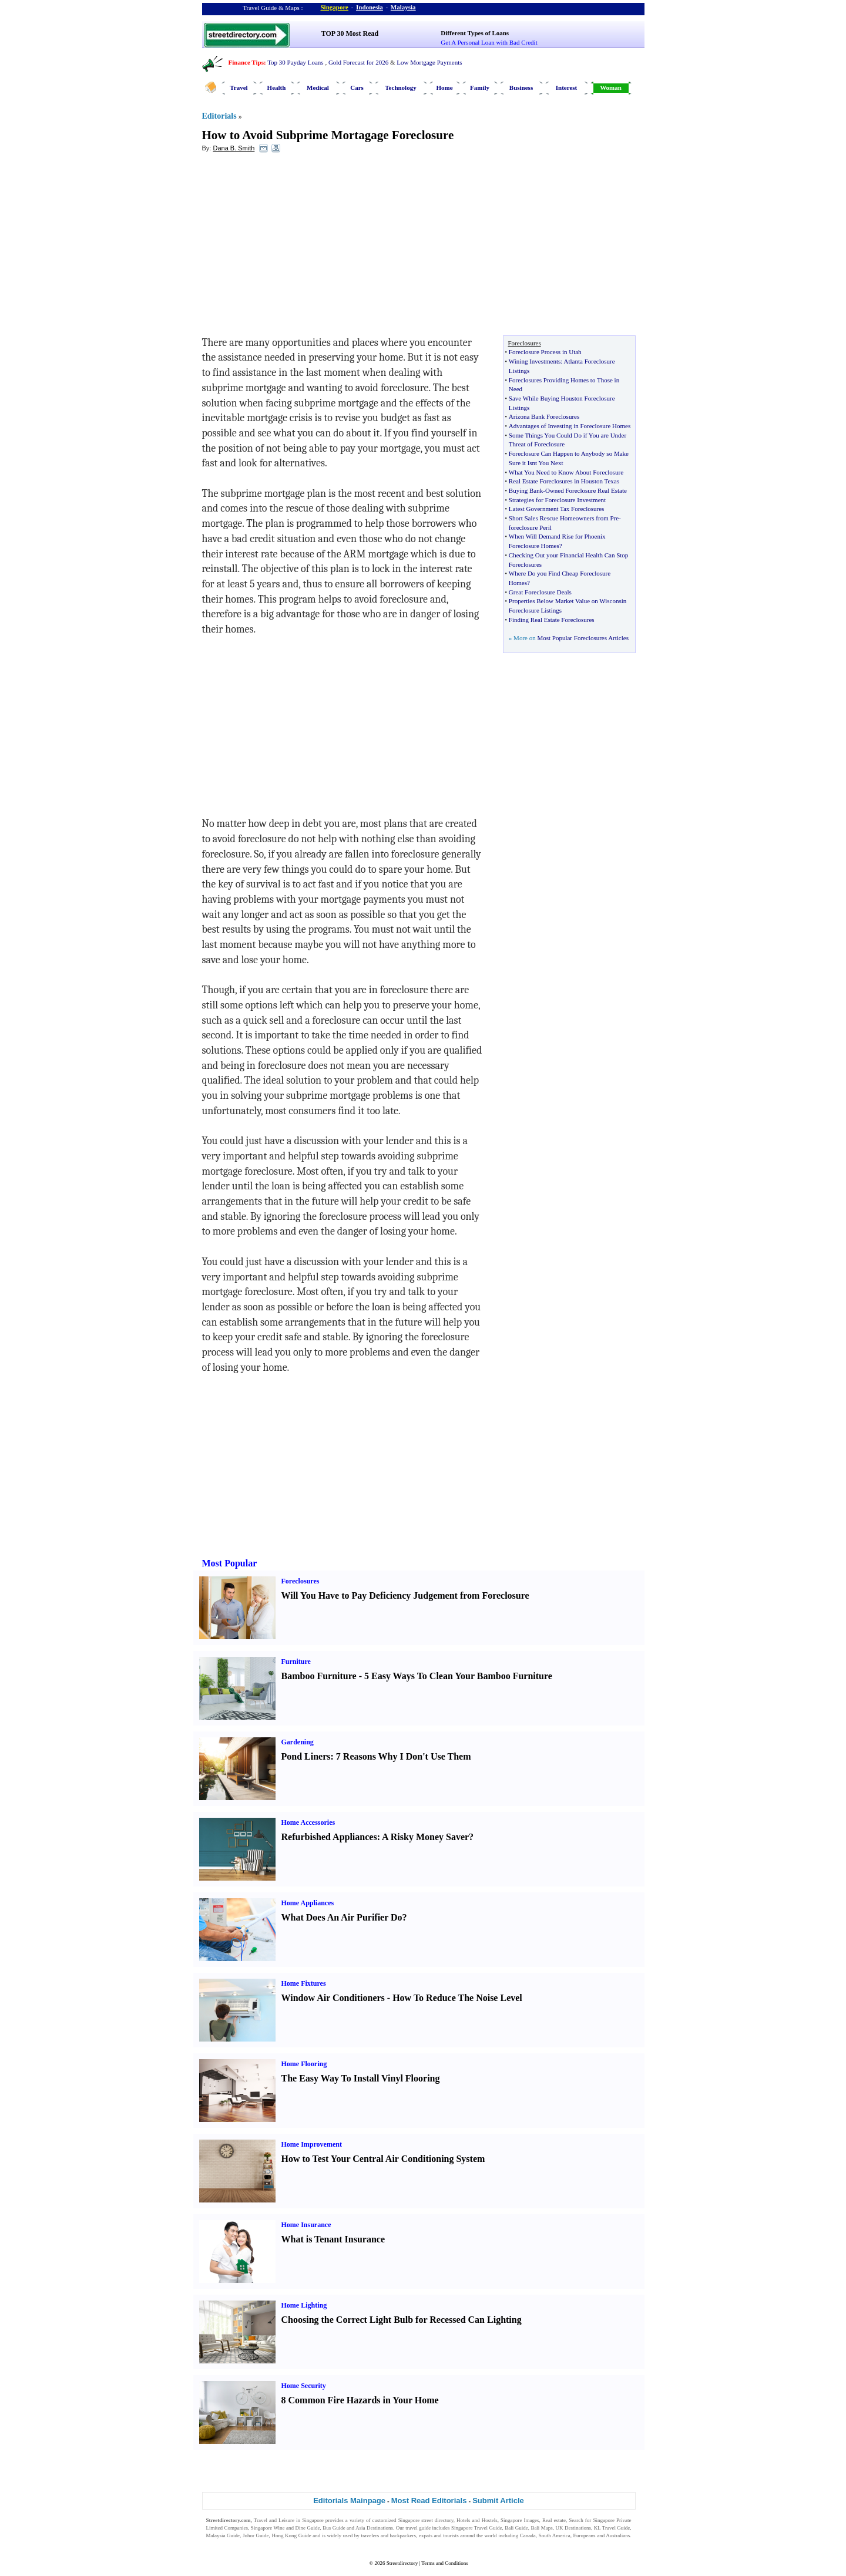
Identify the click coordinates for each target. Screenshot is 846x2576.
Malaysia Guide (223, 2535)
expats (425, 2535)
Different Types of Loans (475, 32)
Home (444, 87)
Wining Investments (534, 361)
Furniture (296, 1661)
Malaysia (403, 7)
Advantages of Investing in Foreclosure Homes (569, 425)
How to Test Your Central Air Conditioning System (383, 2159)
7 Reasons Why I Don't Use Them (403, 1756)
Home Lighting (304, 2305)
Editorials (219, 116)
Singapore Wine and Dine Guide (285, 2528)
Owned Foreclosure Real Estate (586, 490)
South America (554, 2535)
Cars (357, 87)
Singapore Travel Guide (476, 2528)
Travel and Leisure (274, 2520)
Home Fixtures (303, 1983)
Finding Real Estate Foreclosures (552, 619)
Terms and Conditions (444, 2563)
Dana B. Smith (233, 148)
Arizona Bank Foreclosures (544, 416)
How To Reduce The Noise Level (457, 1998)
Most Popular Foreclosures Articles (583, 637)
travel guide (418, 2528)
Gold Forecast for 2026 (358, 62)
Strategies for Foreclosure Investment (557, 499)
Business (521, 87)
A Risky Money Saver (425, 1837)
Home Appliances (307, 1903)
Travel (238, 87)
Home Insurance (306, 2225)
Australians (618, 2535)
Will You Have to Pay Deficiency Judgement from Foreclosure (405, 1595)
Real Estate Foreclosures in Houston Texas (564, 481)
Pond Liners (306, 1756)
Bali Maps (541, 2528)
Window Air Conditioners (333, 1998)
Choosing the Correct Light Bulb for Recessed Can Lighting (401, 2320)
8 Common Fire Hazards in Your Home (360, 2400)
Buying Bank (526, 490)
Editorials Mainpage (349, 2500)
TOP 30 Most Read (349, 33)
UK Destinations (573, 2528)
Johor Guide (256, 2535)
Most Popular (229, 1563)
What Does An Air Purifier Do (341, 1917)
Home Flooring (304, 2064)
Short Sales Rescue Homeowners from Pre (564, 518)
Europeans (584, 2535)
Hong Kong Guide (291, 2535)
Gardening (297, 1742)
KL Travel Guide (612, 2528)
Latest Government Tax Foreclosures (556, 508)
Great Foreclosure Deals (540, 592)
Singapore (334, 7)
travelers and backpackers (388, 2535)
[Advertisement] (298, 247)
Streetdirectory (402, 2563)
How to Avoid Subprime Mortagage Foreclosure (328, 135)
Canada (528, 2535)
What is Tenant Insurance (333, 2239)
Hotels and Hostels (477, 2520)
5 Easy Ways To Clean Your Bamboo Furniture (458, 1676)
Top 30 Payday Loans (295, 62)
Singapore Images (520, 2520)
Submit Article (498, 2500)
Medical (318, 87)
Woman (611, 87)
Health (276, 87)
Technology (400, 87)
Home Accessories (308, 1822)
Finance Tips (246, 62)
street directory (437, 2520)
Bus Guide (334, 2528)
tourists (451, 2535)
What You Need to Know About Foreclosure (566, 472)
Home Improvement (311, 2144)
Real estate (554, 2520)
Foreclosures (300, 1581)
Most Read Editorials (429, 2500)
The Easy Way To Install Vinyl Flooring (360, 2078)
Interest (566, 87)
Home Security (303, 2386)
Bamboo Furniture (319, 1676)
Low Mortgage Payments (429, 62)
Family (479, 87)
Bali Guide (516, 2528)
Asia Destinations (374, 2528)
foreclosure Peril (530, 527)
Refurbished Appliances (329, 1837)
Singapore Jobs (222, 2543)
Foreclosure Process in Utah (545, 351)
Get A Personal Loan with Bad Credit (489, 42)
